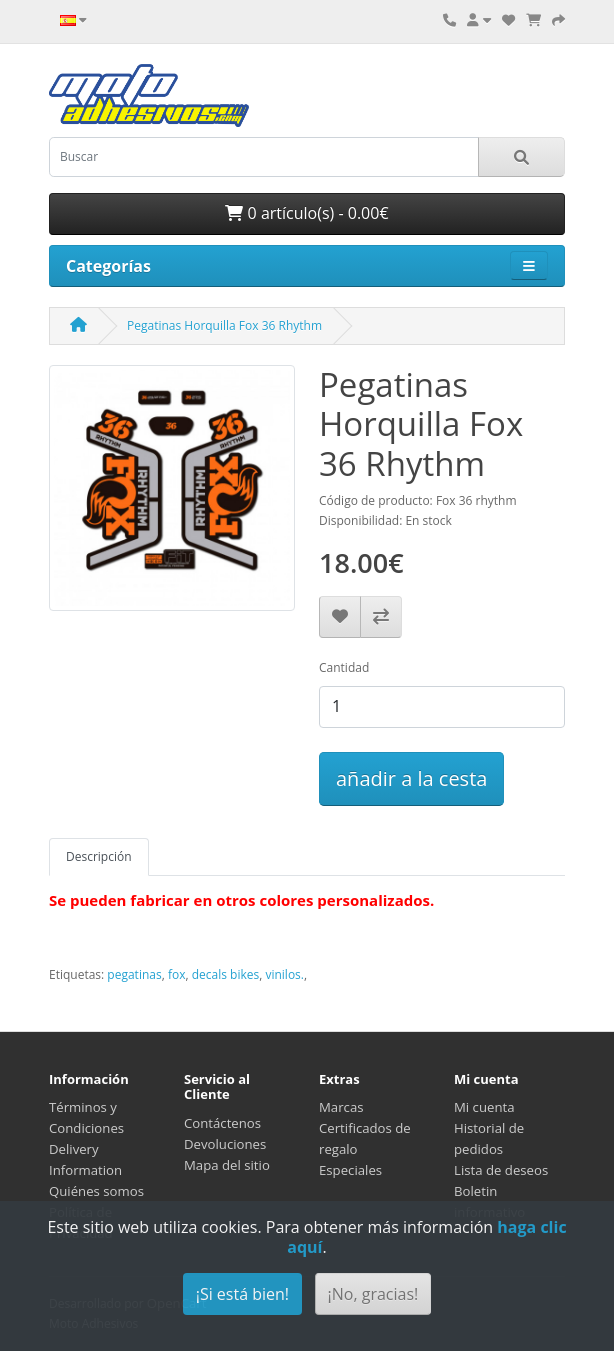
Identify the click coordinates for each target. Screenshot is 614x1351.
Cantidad (344, 667)
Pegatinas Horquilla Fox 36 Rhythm (224, 325)
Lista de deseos (501, 1170)
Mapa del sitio (227, 1165)
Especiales (350, 1170)
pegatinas (134, 974)
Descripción (99, 856)
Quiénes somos (96, 1191)
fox (177, 974)
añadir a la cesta (411, 778)
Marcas (341, 1107)
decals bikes (226, 974)
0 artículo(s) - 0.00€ (306, 213)
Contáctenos (222, 1123)
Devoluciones (225, 1144)
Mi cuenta (484, 1107)
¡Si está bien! (242, 1294)
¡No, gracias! (373, 1294)
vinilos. (284, 974)
